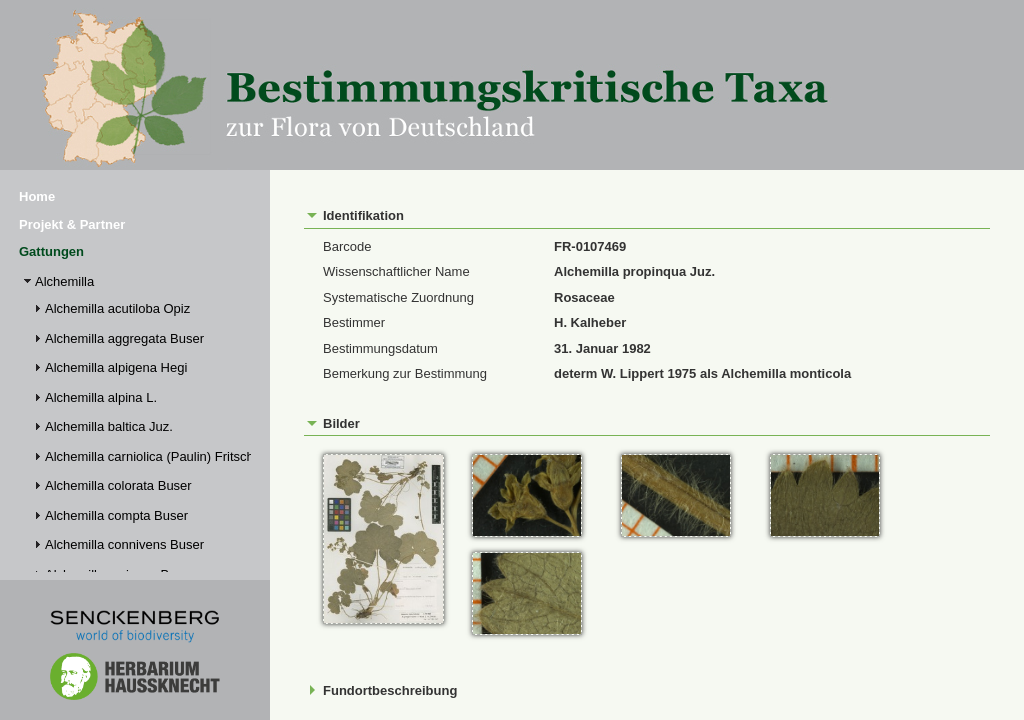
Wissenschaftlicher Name (396, 271)
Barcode (347, 246)
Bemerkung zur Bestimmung (405, 373)
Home (37, 196)
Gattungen (51, 251)
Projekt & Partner (72, 224)
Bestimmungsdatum (380, 348)
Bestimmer (354, 322)
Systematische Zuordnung (398, 297)
